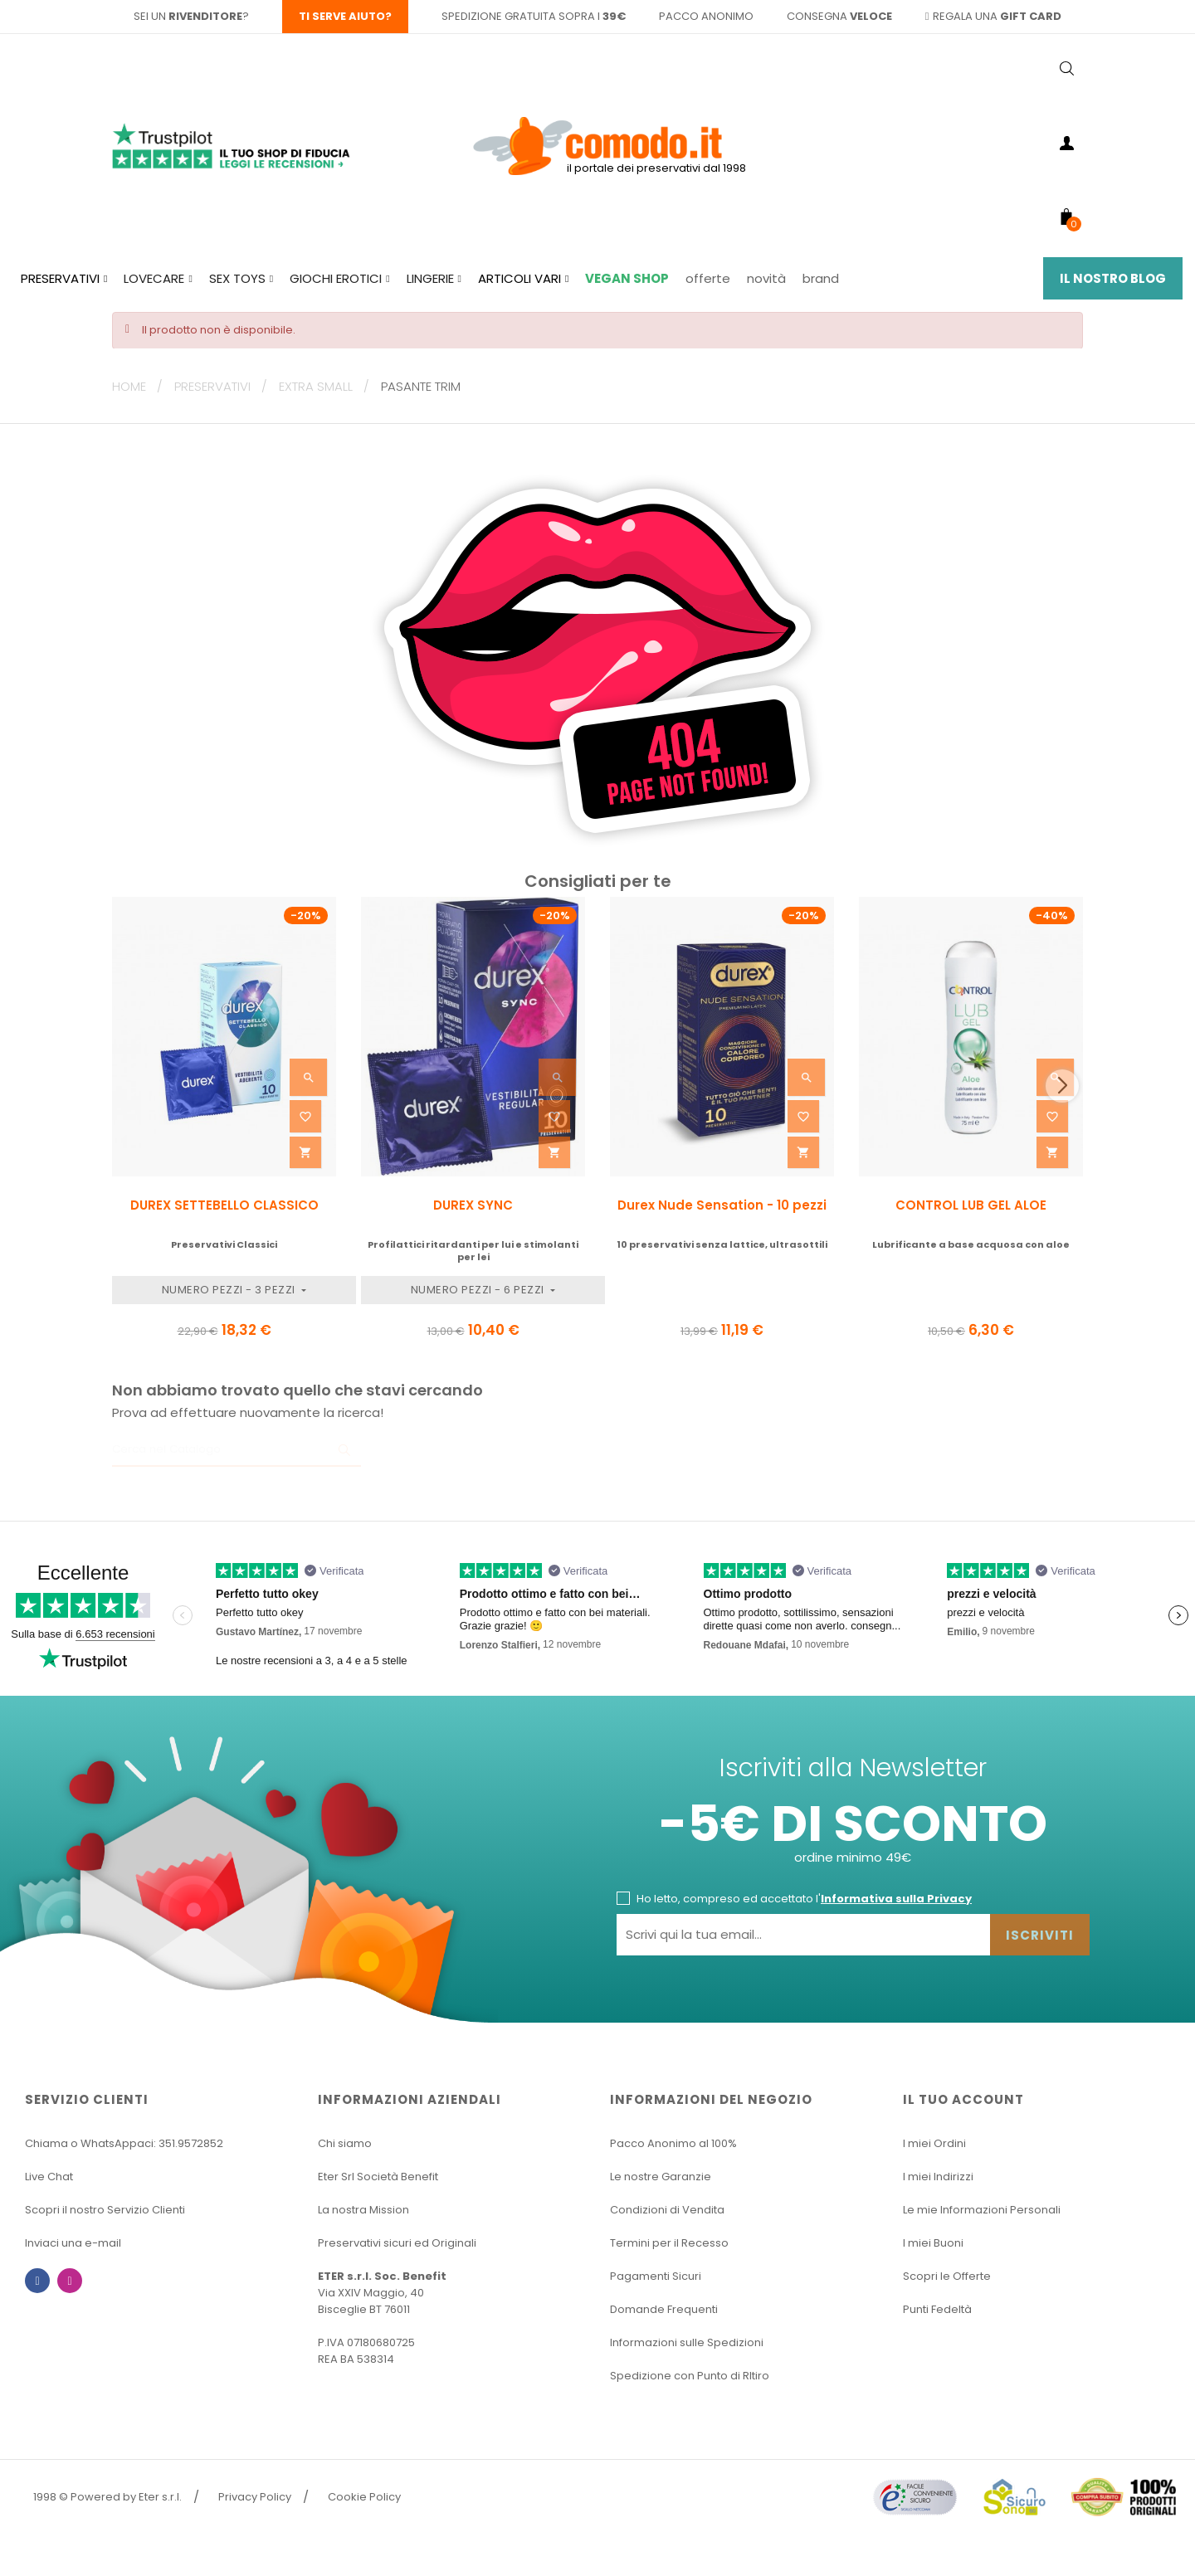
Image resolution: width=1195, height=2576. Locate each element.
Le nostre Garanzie (660, 2176)
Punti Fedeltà (937, 2309)
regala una (993, 16)
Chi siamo (345, 2143)
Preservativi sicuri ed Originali (397, 2243)
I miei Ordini (934, 2143)
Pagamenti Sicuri (655, 2276)
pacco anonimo (706, 16)
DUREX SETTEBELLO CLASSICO (224, 1205)
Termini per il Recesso (669, 2243)
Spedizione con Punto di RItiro (689, 2376)
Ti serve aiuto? (345, 16)
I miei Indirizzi (938, 2176)
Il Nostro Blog (1113, 278)
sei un (188, 16)
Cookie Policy (364, 2497)
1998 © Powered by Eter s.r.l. (107, 2497)
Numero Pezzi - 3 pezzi (230, 1290)
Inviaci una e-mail (73, 2243)
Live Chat (49, 2176)
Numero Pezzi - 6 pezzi (479, 1290)
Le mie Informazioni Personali (982, 2210)
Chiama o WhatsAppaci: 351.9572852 (124, 2143)
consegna (839, 16)
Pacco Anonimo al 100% (673, 2143)
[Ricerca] (236, 1450)
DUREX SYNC (473, 1205)
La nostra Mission (363, 2210)
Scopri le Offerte (947, 2276)
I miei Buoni (933, 2243)
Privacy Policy (254, 2497)
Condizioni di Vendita (667, 2210)
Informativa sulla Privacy (896, 1898)
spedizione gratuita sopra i (533, 16)
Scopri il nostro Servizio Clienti (105, 2210)
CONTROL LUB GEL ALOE (970, 1205)
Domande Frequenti (664, 2309)
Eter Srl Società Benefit (378, 2176)
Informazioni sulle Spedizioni (686, 2342)
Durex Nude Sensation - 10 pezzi (722, 1205)
